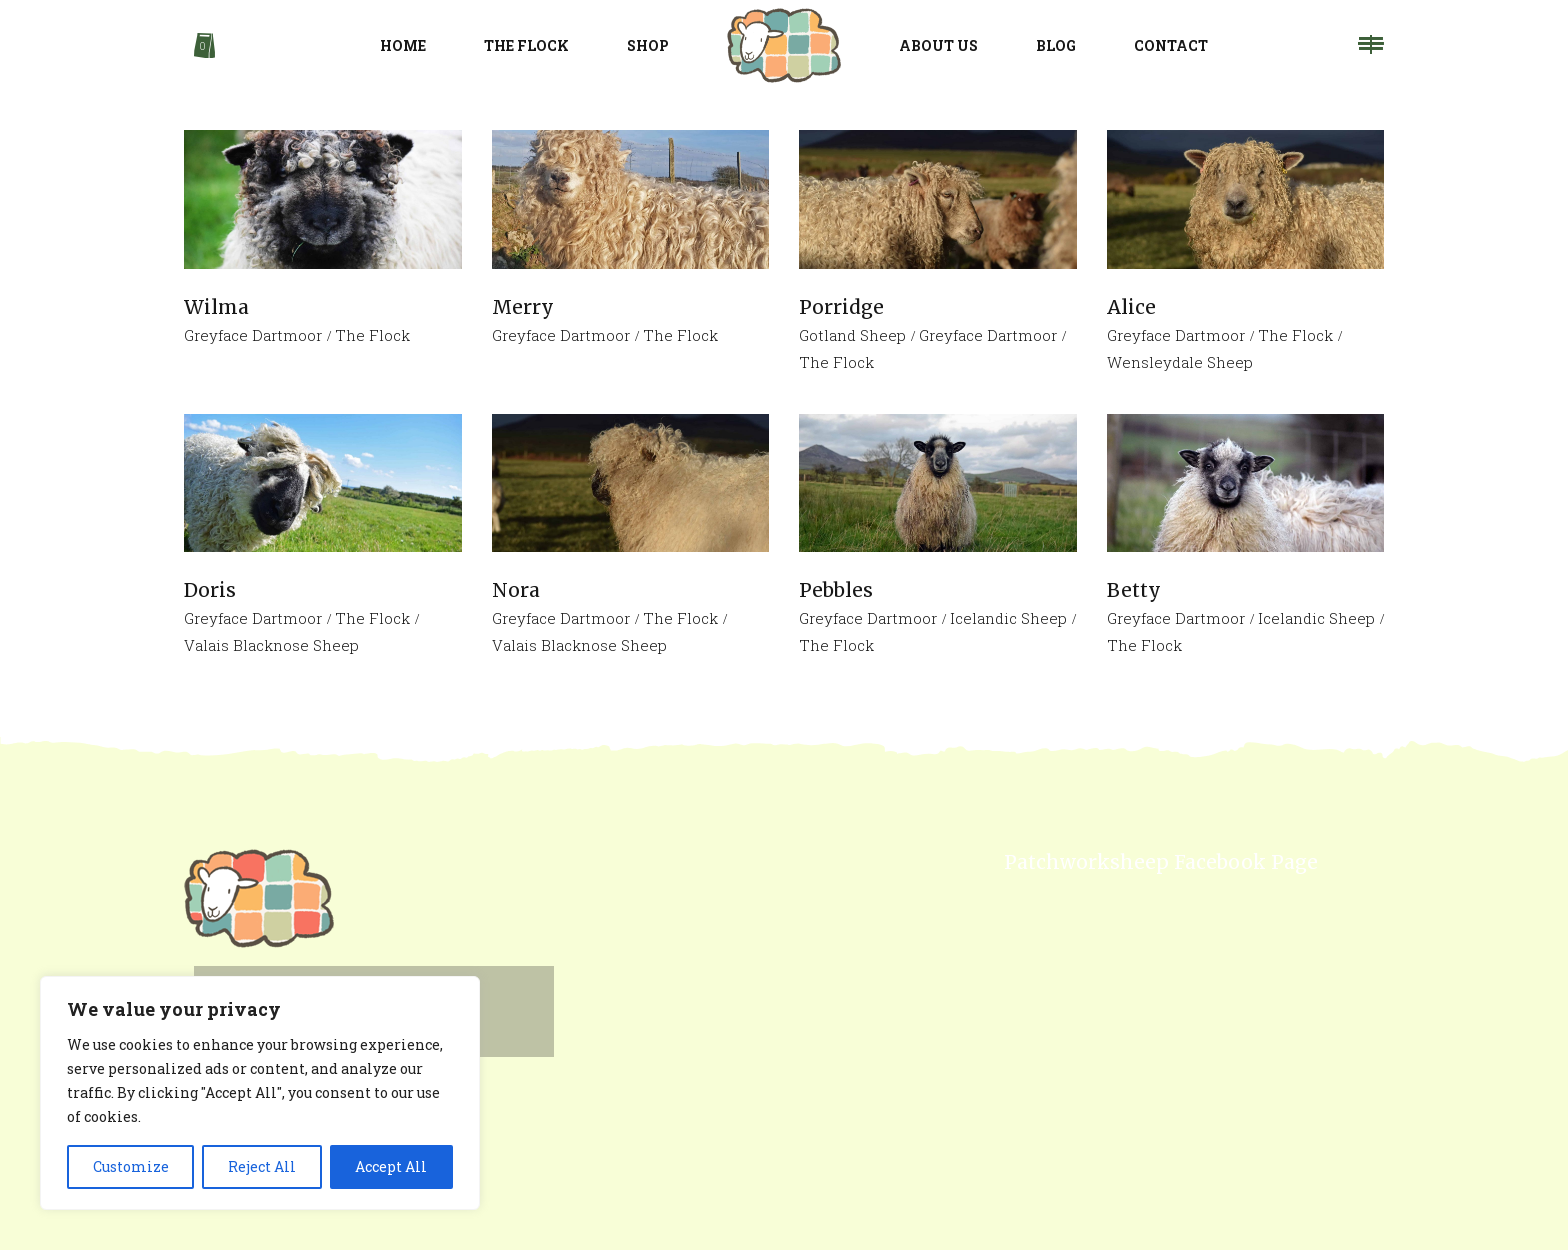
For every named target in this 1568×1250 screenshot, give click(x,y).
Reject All (262, 1166)
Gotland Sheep (852, 335)
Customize (131, 1166)
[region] (260, 1093)
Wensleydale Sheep (1180, 362)
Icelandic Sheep (1008, 618)
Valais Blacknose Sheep (271, 645)
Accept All (391, 1166)
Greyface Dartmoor (253, 335)
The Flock (372, 335)
